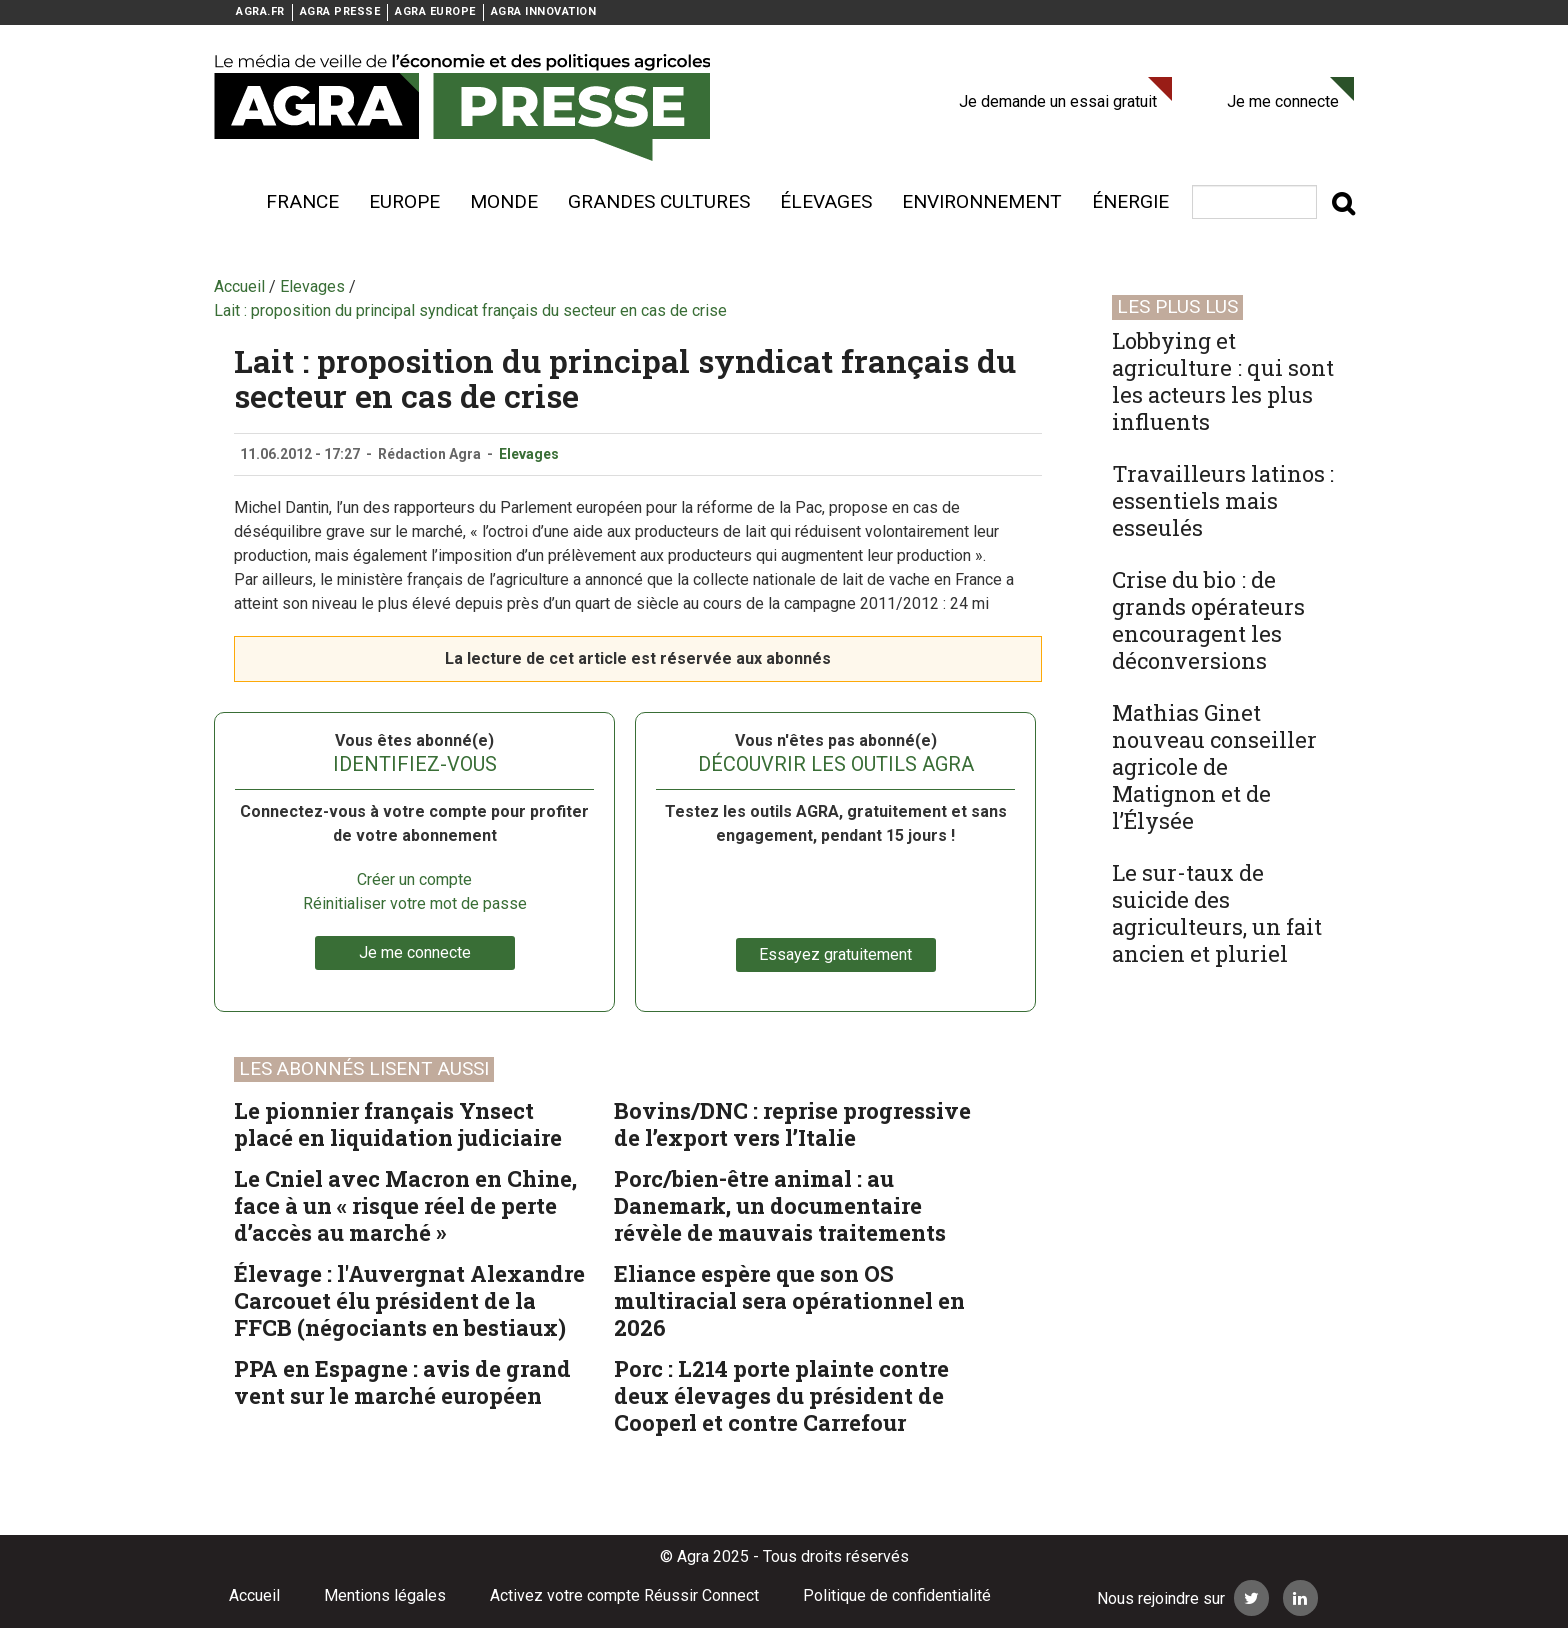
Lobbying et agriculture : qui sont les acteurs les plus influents (1223, 381)
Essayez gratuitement (835, 954)
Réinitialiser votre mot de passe (415, 903)
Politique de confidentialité (897, 1595)
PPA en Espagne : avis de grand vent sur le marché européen (402, 1382)
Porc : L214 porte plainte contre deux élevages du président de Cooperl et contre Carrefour (781, 1395)
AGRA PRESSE (340, 11)
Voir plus (224, 202)
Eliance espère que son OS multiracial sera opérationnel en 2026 (789, 1300)
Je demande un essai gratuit (1058, 101)
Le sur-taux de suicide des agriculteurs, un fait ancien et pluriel (1217, 913)
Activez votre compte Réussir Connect (624, 1595)
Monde (504, 201)
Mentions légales (385, 1595)
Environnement (982, 201)
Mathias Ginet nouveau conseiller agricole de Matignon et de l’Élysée (1214, 766)
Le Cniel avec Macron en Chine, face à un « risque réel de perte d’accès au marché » (405, 1205)
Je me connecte (1283, 101)
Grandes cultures (659, 201)
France (302, 201)
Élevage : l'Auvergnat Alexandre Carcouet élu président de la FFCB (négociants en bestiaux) (409, 1300)
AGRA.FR (260, 11)
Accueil (254, 1595)
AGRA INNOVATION (544, 11)
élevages (826, 201)
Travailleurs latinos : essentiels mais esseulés (1223, 500)
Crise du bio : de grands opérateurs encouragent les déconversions (1208, 620)
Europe (404, 201)
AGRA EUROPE (435, 11)
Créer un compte (414, 879)
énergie (1130, 201)
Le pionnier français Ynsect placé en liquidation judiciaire (398, 1124)
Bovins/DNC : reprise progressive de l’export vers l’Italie (792, 1124)
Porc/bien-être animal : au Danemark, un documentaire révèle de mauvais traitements (780, 1205)
